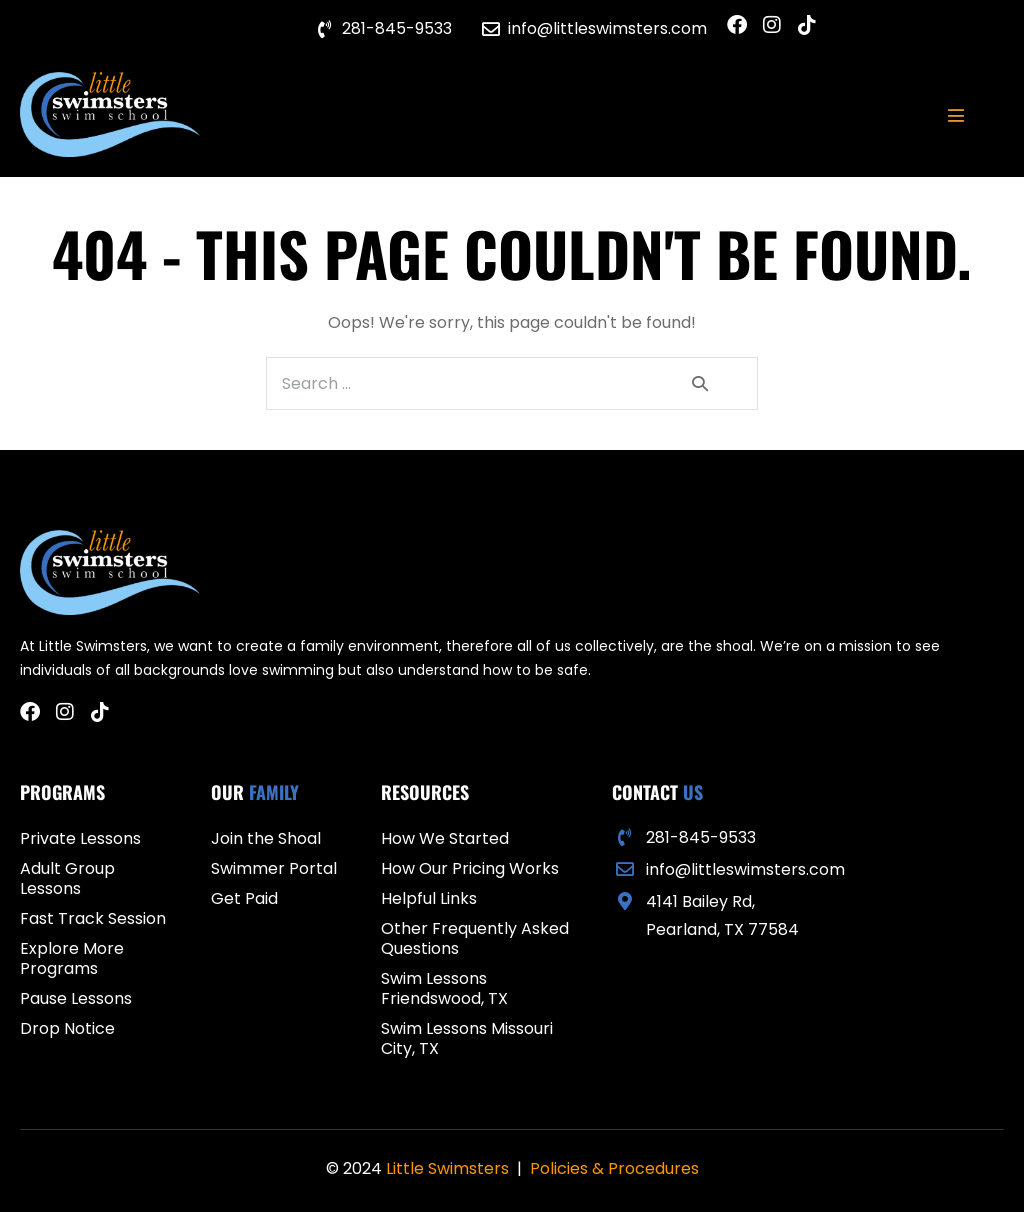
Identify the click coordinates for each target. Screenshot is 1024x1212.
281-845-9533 (701, 837)
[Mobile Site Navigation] (956, 115)
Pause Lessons (76, 998)
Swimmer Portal (274, 868)
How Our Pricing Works (470, 868)
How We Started (445, 838)
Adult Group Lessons (67, 878)
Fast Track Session (93, 918)
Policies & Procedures (614, 1168)
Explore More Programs (72, 958)
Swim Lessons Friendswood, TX (444, 988)
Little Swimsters (447, 1168)
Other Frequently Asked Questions (475, 938)
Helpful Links (429, 898)
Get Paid (244, 898)
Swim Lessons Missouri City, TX (467, 1038)
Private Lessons (80, 838)
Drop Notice (67, 1028)
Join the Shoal (266, 838)
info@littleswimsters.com (745, 869)
